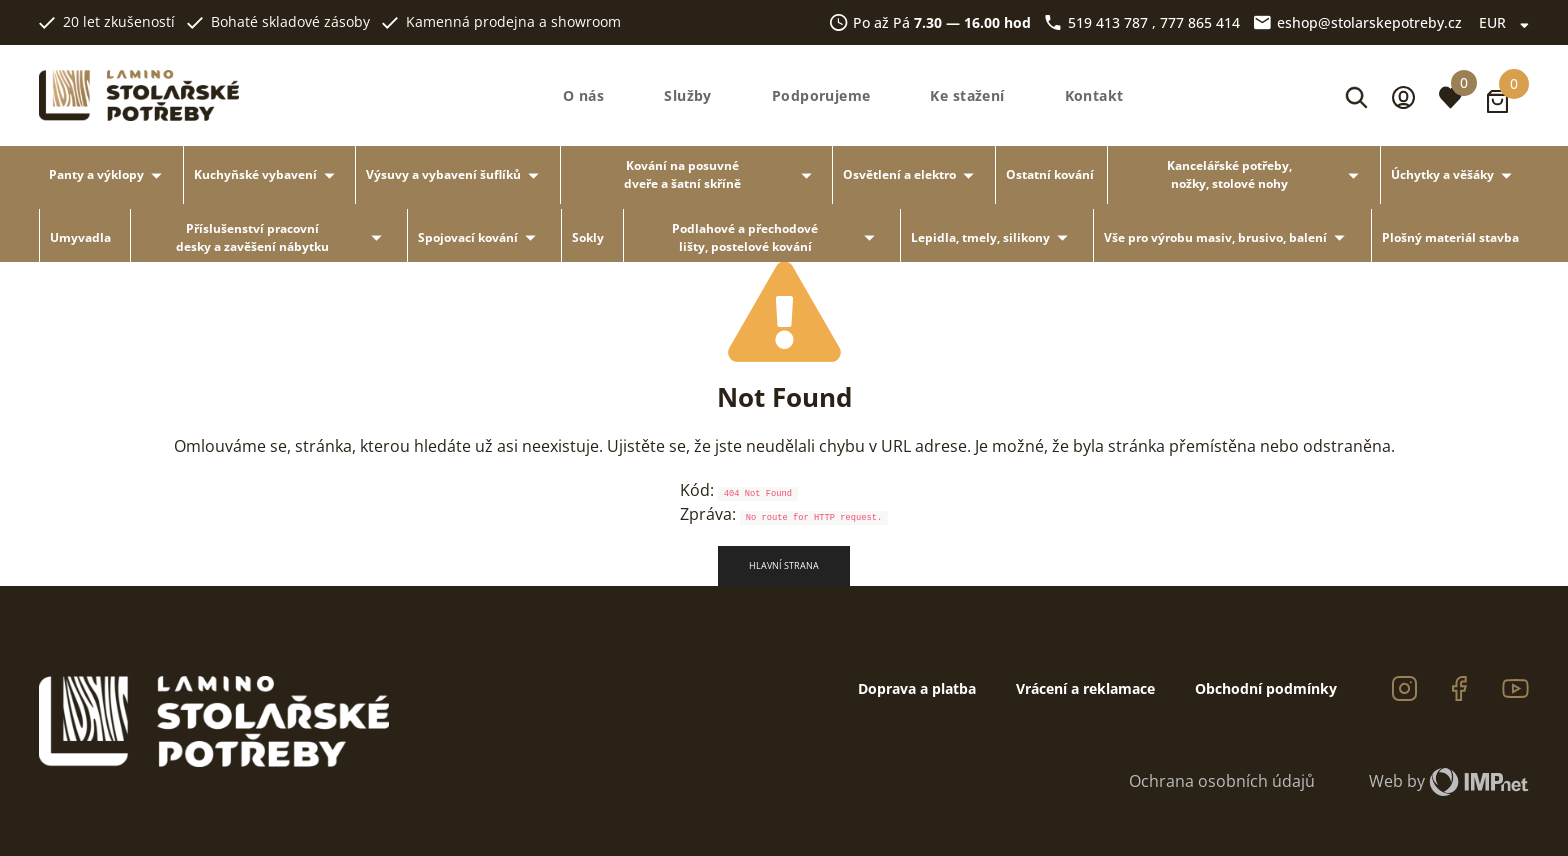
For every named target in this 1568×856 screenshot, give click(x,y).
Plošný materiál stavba (1450, 237)
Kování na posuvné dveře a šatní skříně (721, 174)
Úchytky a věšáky (1455, 175)
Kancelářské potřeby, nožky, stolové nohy (1266, 174)
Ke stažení (967, 96)
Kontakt (1094, 96)
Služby (688, 96)
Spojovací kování (480, 237)
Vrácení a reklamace (1085, 688)
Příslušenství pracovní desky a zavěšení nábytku (282, 237)
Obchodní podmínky (1266, 688)
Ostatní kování (1050, 174)
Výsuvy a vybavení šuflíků (456, 175)
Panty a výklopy (109, 175)
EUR (1504, 22)
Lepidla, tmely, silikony (993, 237)
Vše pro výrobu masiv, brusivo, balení (1228, 237)
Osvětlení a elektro (912, 175)
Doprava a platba (917, 688)
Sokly (588, 237)
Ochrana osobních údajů (1222, 781)
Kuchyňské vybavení (268, 175)
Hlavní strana (784, 566)
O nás (583, 96)
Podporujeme (821, 96)
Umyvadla (80, 237)
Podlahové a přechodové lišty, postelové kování (777, 237)
